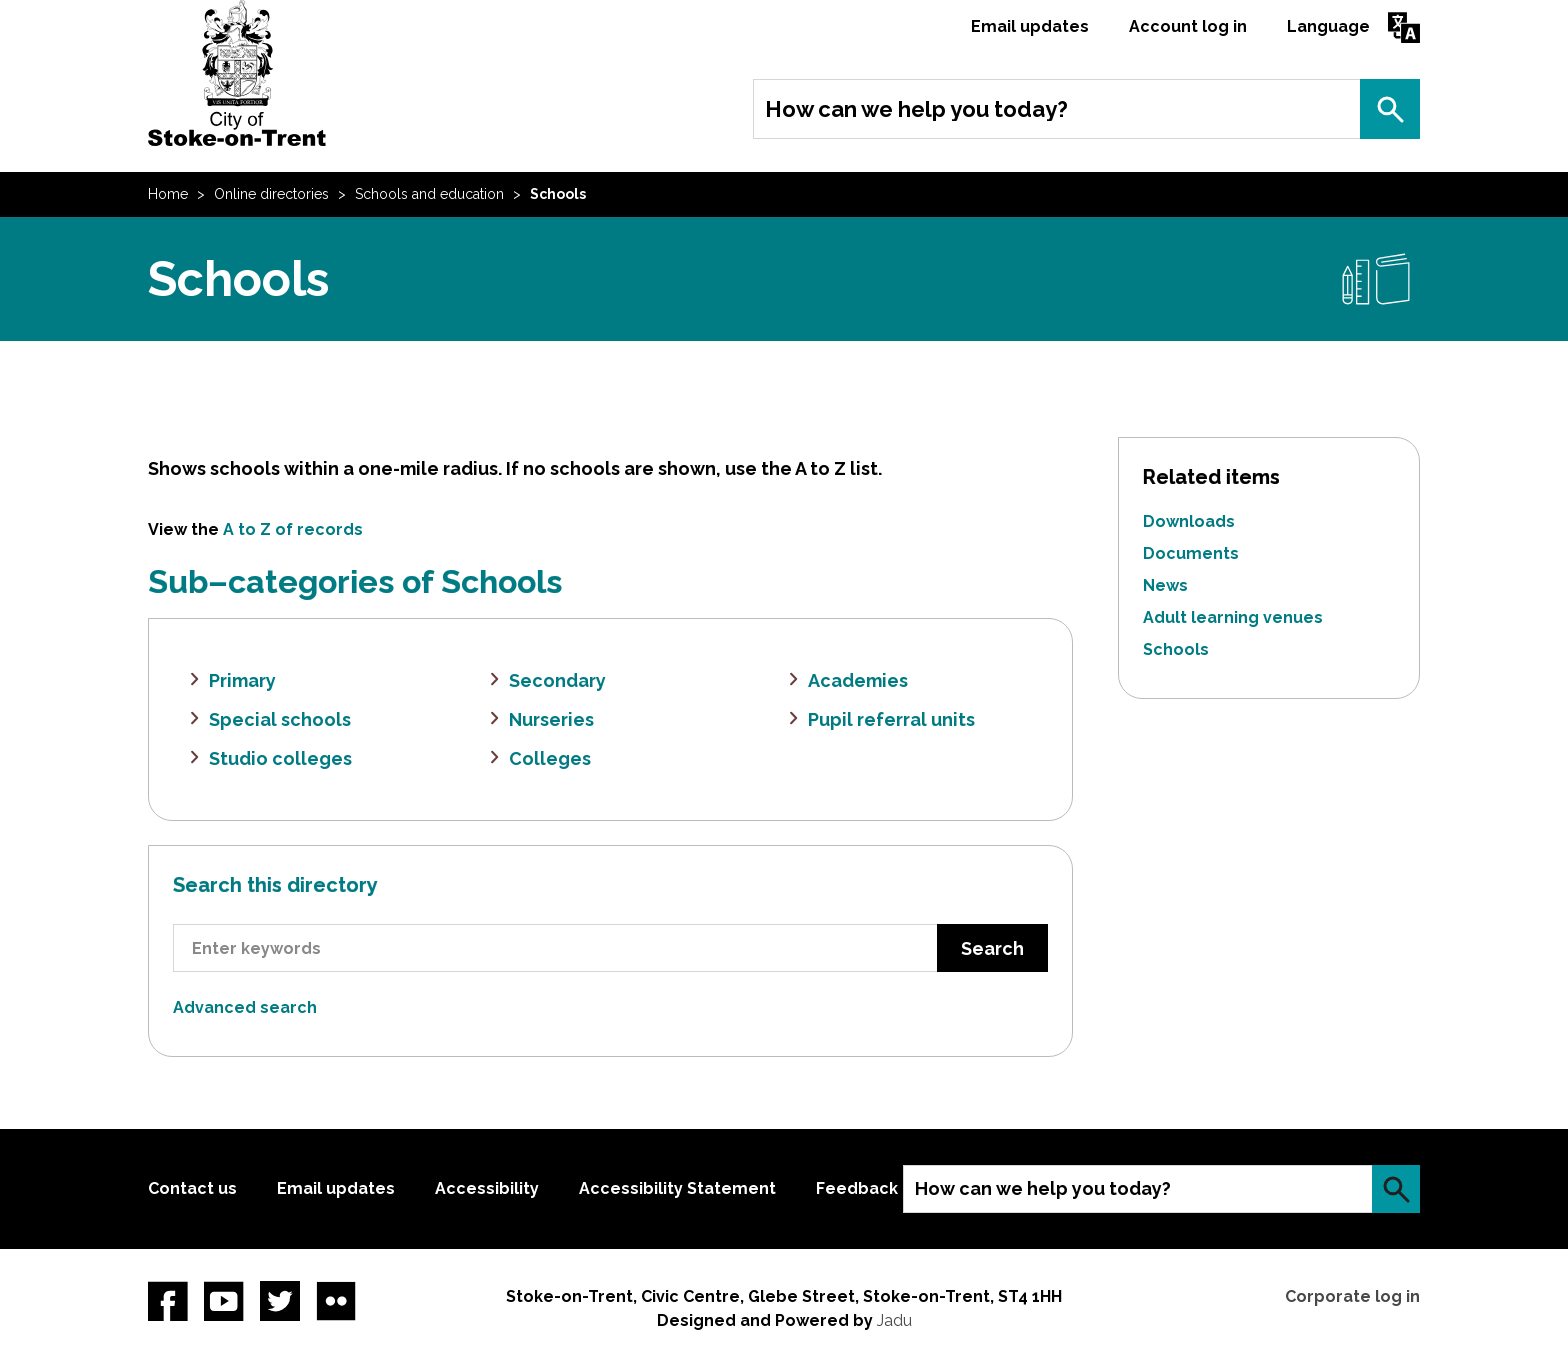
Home (168, 194)
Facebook (168, 1301)
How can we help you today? (916, 109)
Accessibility (487, 1188)
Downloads (1189, 521)
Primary (242, 680)
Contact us (192, 1188)
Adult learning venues (1233, 617)
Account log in (1188, 26)
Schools (1176, 649)
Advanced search (245, 1007)
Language (1328, 26)
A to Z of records (293, 529)
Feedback (857, 1188)
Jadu (894, 1320)
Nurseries (551, 719)
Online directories (271, 194)
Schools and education (429, 194)
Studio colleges (280, 758)
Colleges (550, 758)
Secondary (557, 680)
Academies (858, 680)
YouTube (224, 1301)
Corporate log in (1352, 1296)
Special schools (280, 719)
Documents (1191, 553)
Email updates (1030, 26)
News (1165, 585)
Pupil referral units (891, 719)
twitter (280, 1301)
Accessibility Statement (677, 1188)
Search (1390, 109)
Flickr (336, 1301)
